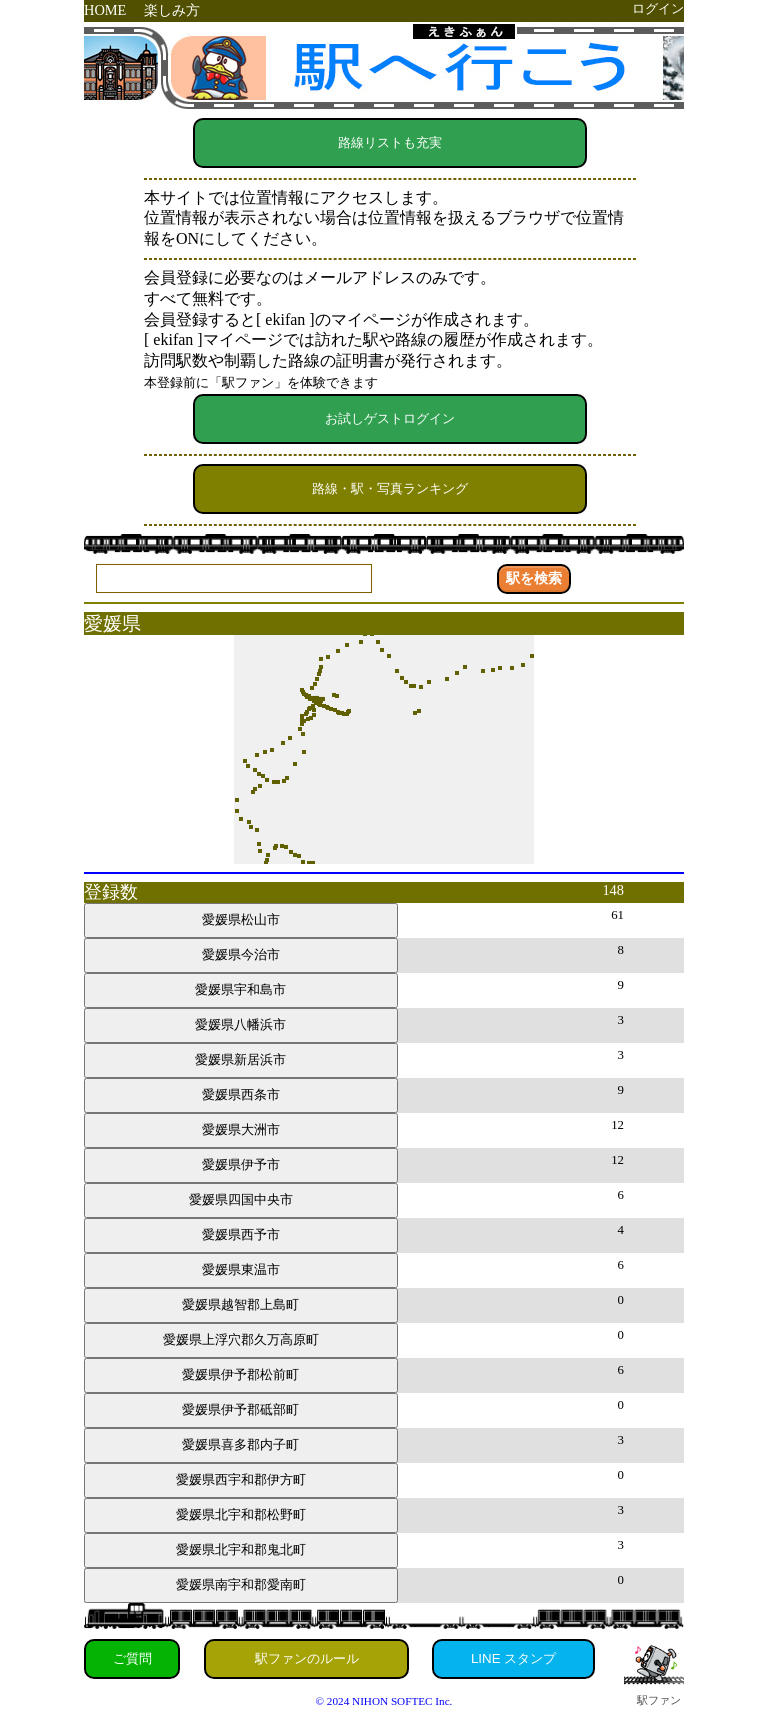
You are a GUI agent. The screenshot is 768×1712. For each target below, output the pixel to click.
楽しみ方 (172, 10)
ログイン (658, 9)
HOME (105, 10)
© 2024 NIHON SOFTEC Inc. (384, 1701)
